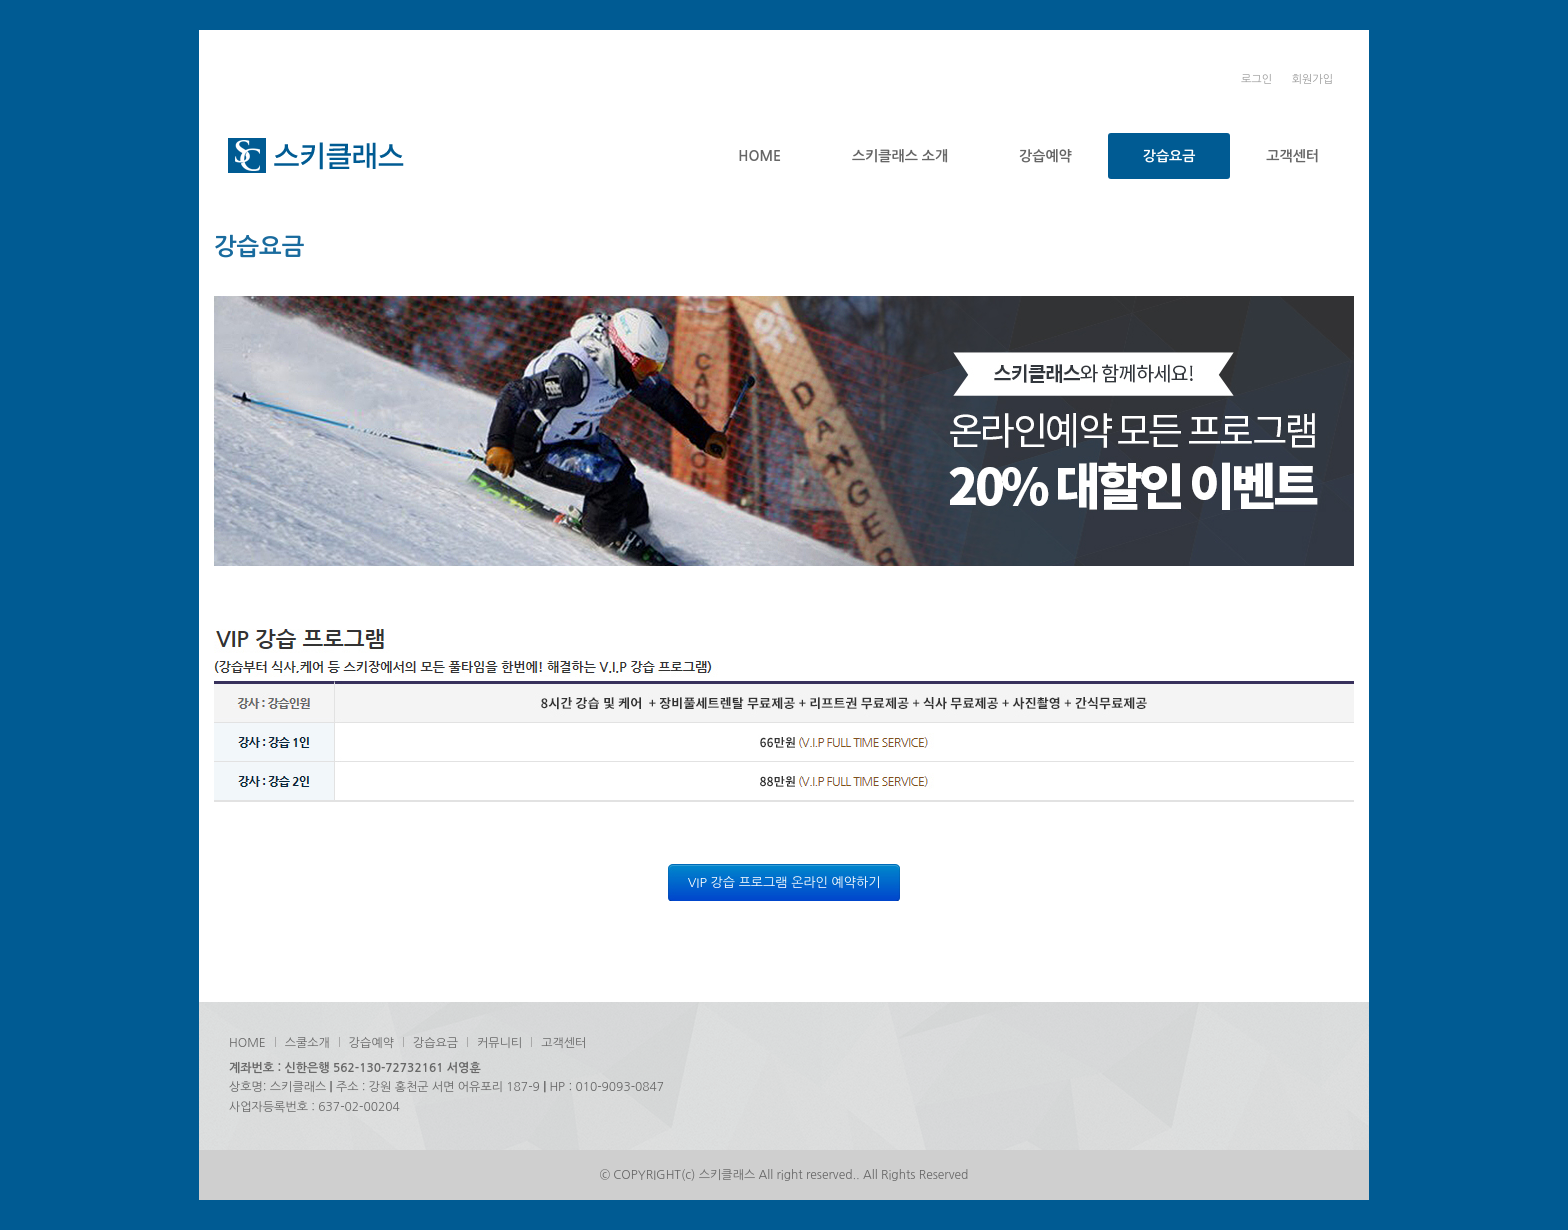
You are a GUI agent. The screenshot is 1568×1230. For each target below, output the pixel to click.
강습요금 (1169, 156)
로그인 (1256, 79)
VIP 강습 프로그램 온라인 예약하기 (784, 882)
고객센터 (1292, 156)
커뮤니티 (499, 1043)
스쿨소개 (307, 1043)
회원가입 (1312, 79)
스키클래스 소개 (900, 156)
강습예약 (1045, 156)
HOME (759, 156)
